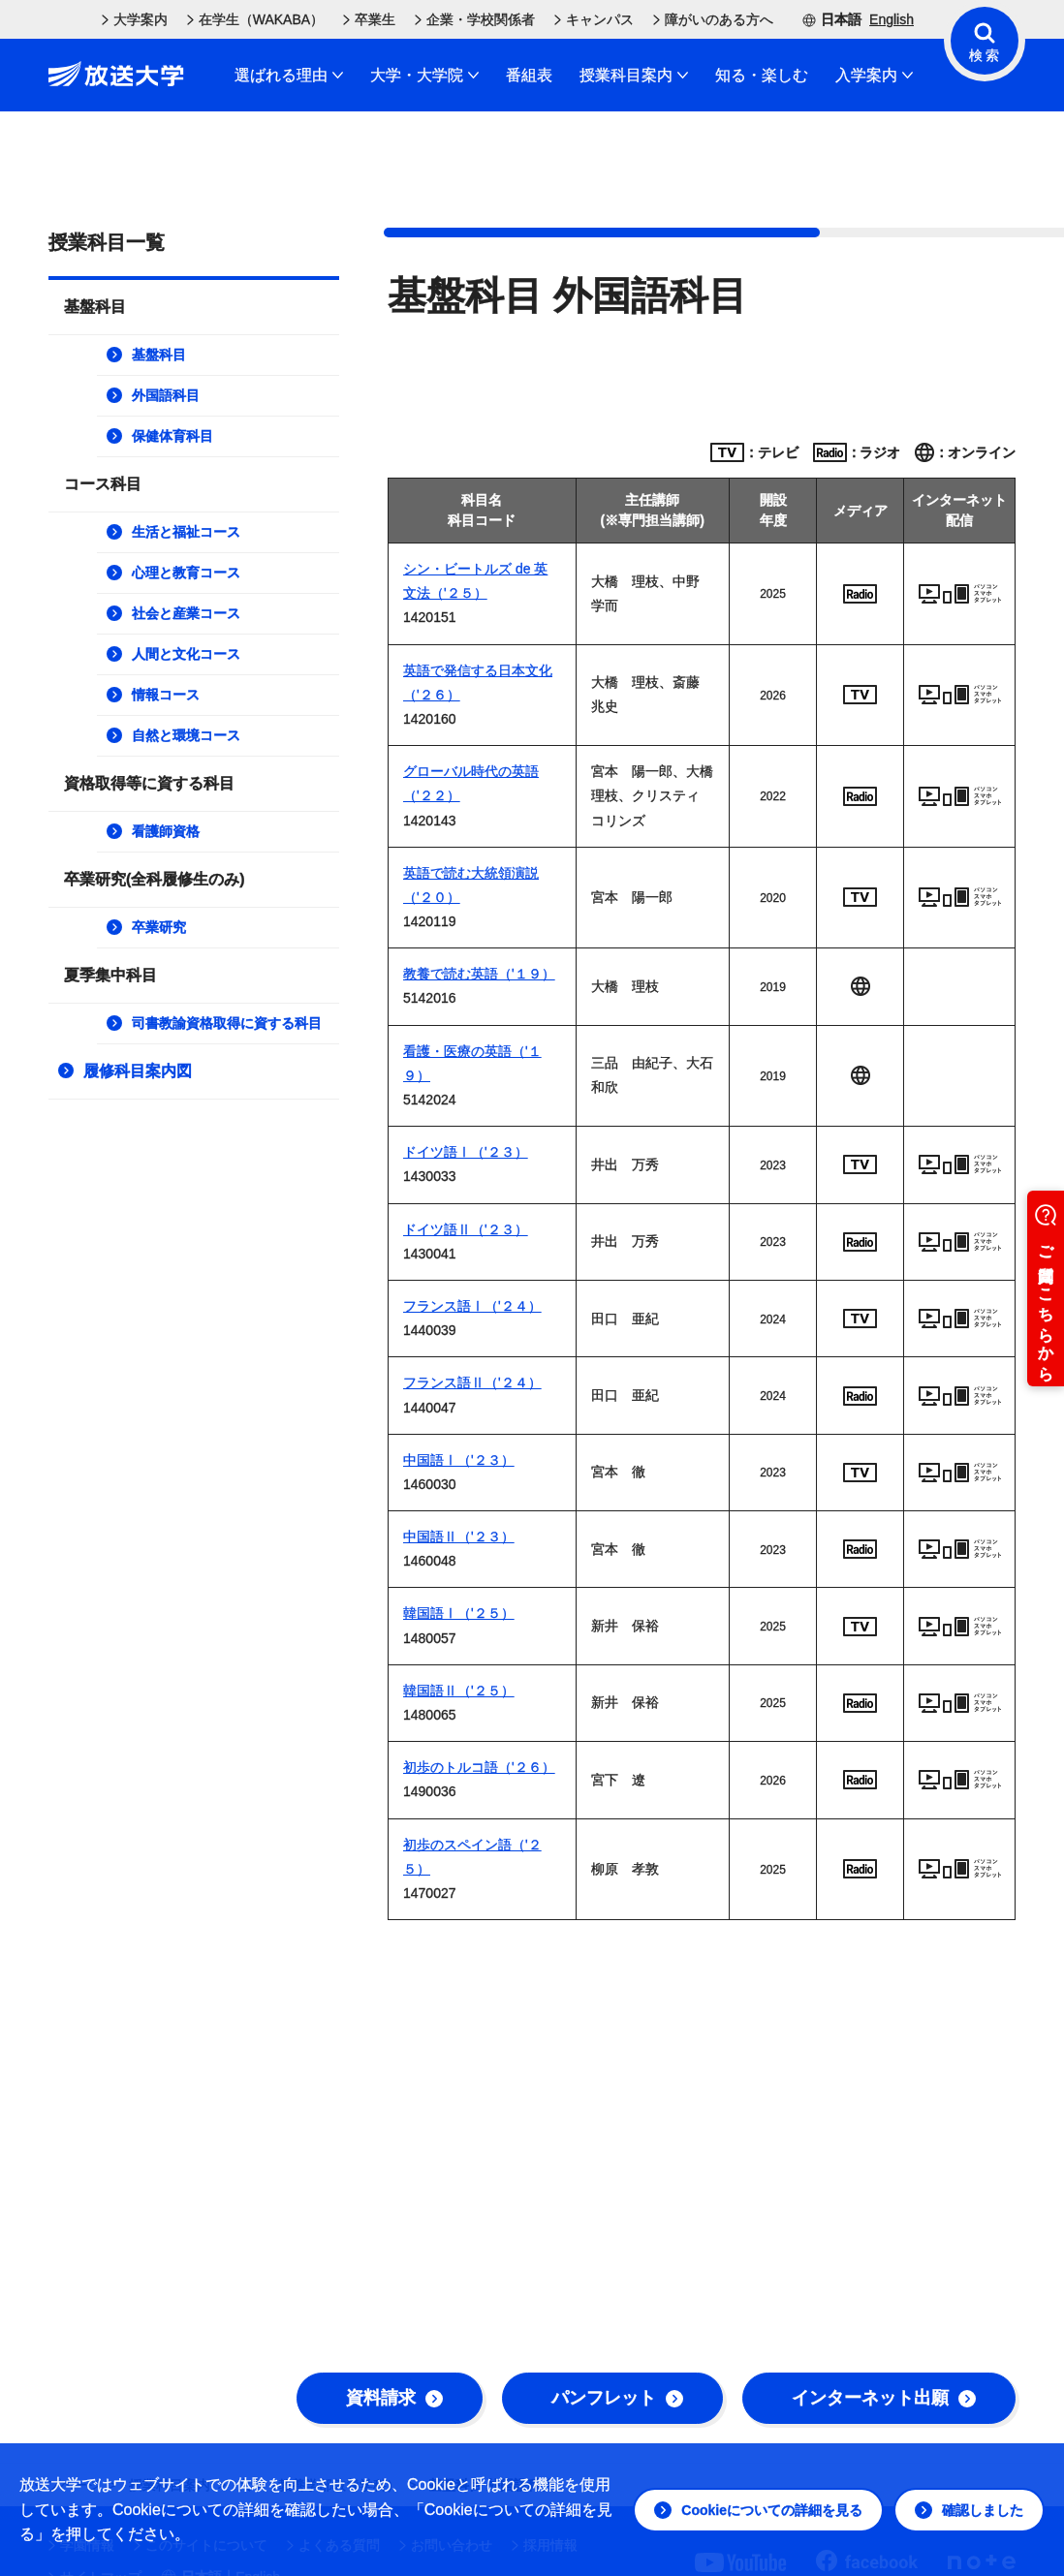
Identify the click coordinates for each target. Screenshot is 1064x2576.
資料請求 (394, 2397)
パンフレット (617, 2397)
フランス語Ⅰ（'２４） (472, 1306)
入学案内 (874, 75)
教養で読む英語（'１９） (479, 973)
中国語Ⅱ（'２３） (459, 1536)
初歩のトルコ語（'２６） (479, 1767)
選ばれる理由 (289, 75)
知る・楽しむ (761, 75)
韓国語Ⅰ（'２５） (459, 1613)
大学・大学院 (424, 75)
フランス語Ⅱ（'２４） (472, 1382)
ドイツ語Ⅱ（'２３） (465, 1229)
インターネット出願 (884, 2397)
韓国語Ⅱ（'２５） (459, 1690)
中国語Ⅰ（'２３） (459, 1460)
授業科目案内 (633, 75)
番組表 (529, 75)
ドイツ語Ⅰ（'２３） (465, 1152)
